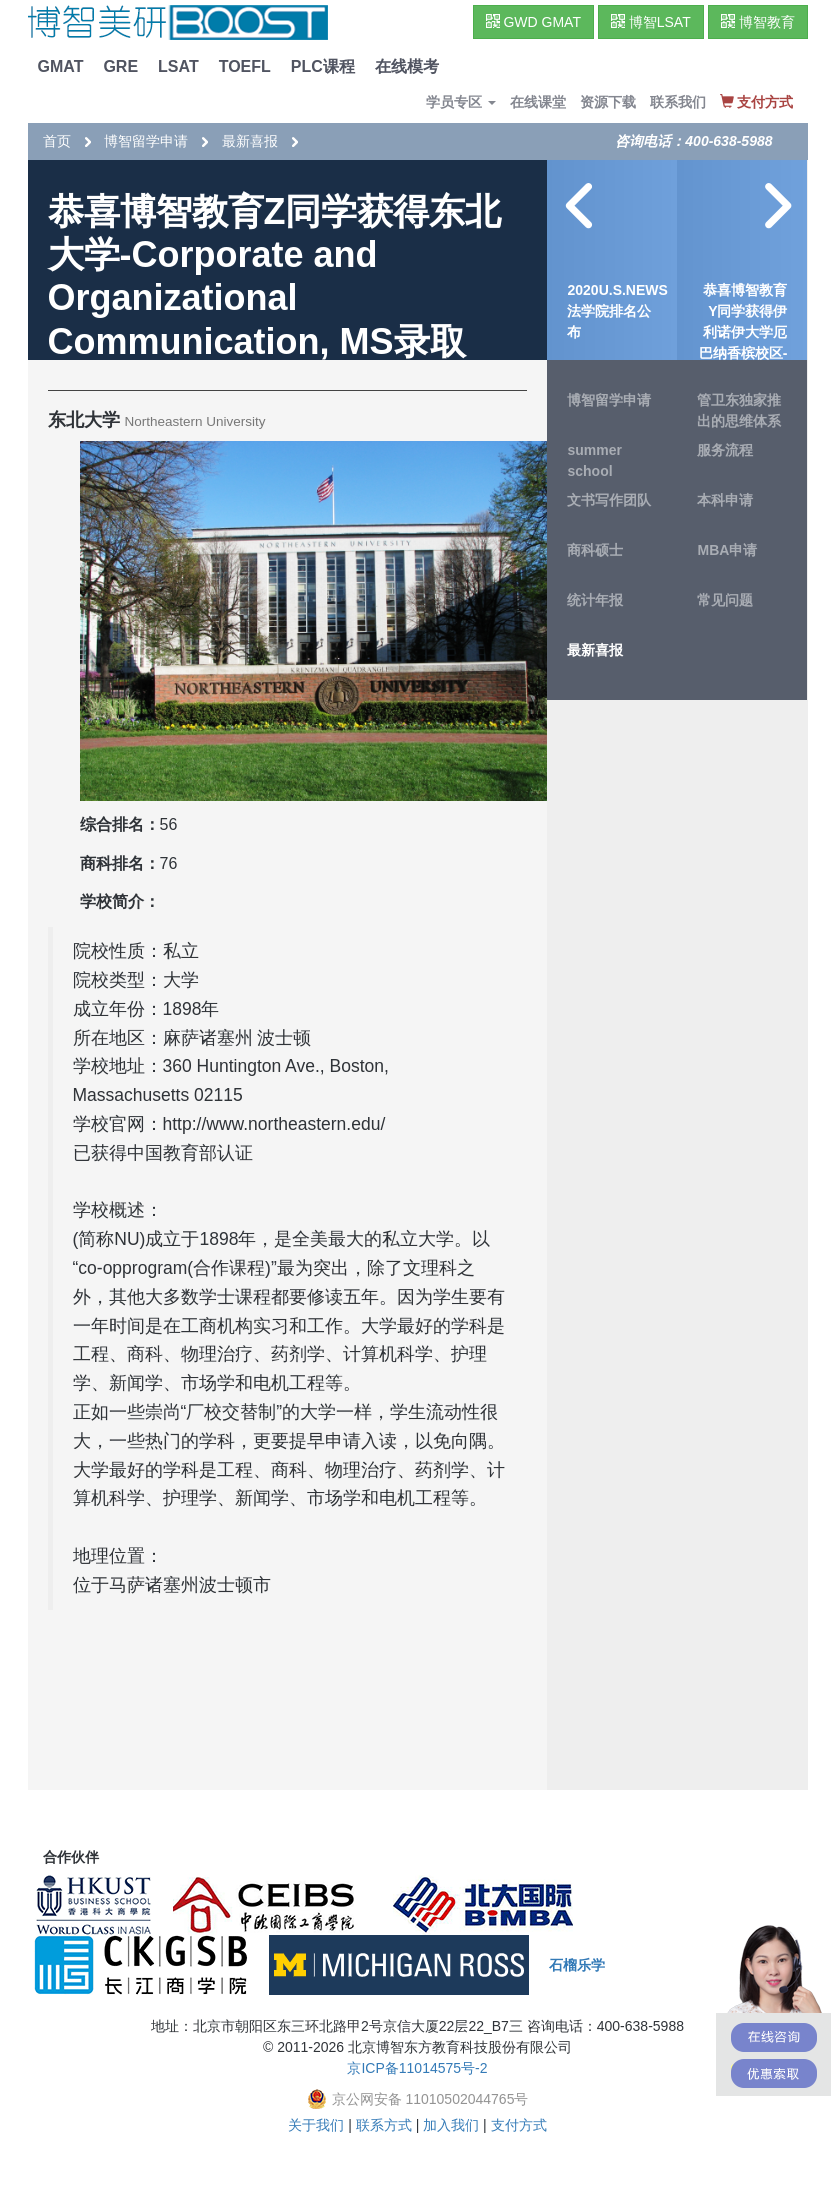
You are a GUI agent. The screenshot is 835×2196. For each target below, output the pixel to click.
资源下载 (608, 102)
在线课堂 (538, 102)
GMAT (61, 66)
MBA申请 (727, 550)
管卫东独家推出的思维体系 (739, 410)
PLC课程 (323, 66)
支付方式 (519, 2125)
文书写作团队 (609, 500)
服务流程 (725, 450)
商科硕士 (595, 550)
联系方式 (384, 2125)
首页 (57, 141)
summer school (594, 460)
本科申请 (725, 500)
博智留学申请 (146, 141)
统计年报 (595, 600)
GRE (120, 66)
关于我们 (316, 2125)
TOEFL (245, 66)
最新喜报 (250, 141)
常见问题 (725, 600)
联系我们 (678, 102)
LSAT (178, 66)
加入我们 (451, 2125)
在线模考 (407, 66)
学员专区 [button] (461, 102)
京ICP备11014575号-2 (417, 2068)
